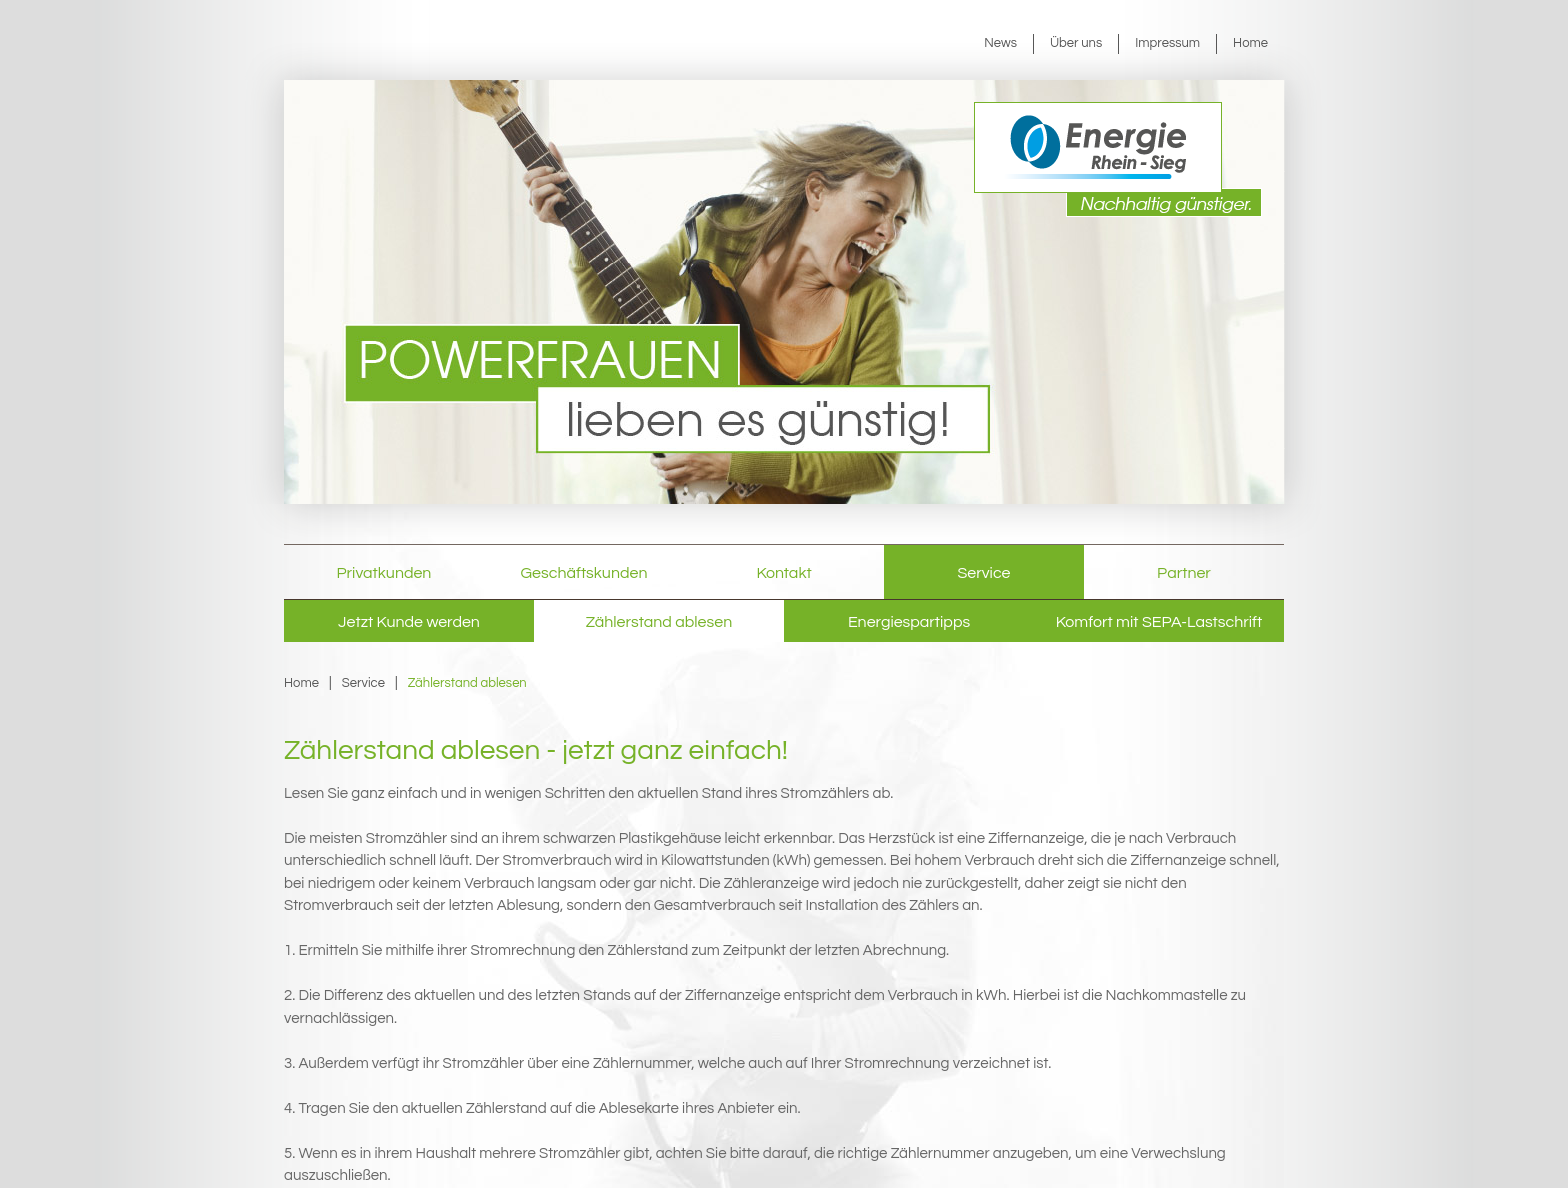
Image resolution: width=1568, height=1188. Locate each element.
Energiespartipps (909, 622)
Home (1250, 43)
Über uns (1076, 43)
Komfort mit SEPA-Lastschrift (1159, 622)
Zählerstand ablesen (659, 622)
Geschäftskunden (584, 573)
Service (984, 573)
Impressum (1167, 43)
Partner (1184, 573)
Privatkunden (384, 573)
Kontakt (783, 573)
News (1000, 43)
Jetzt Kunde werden (409, 622)
